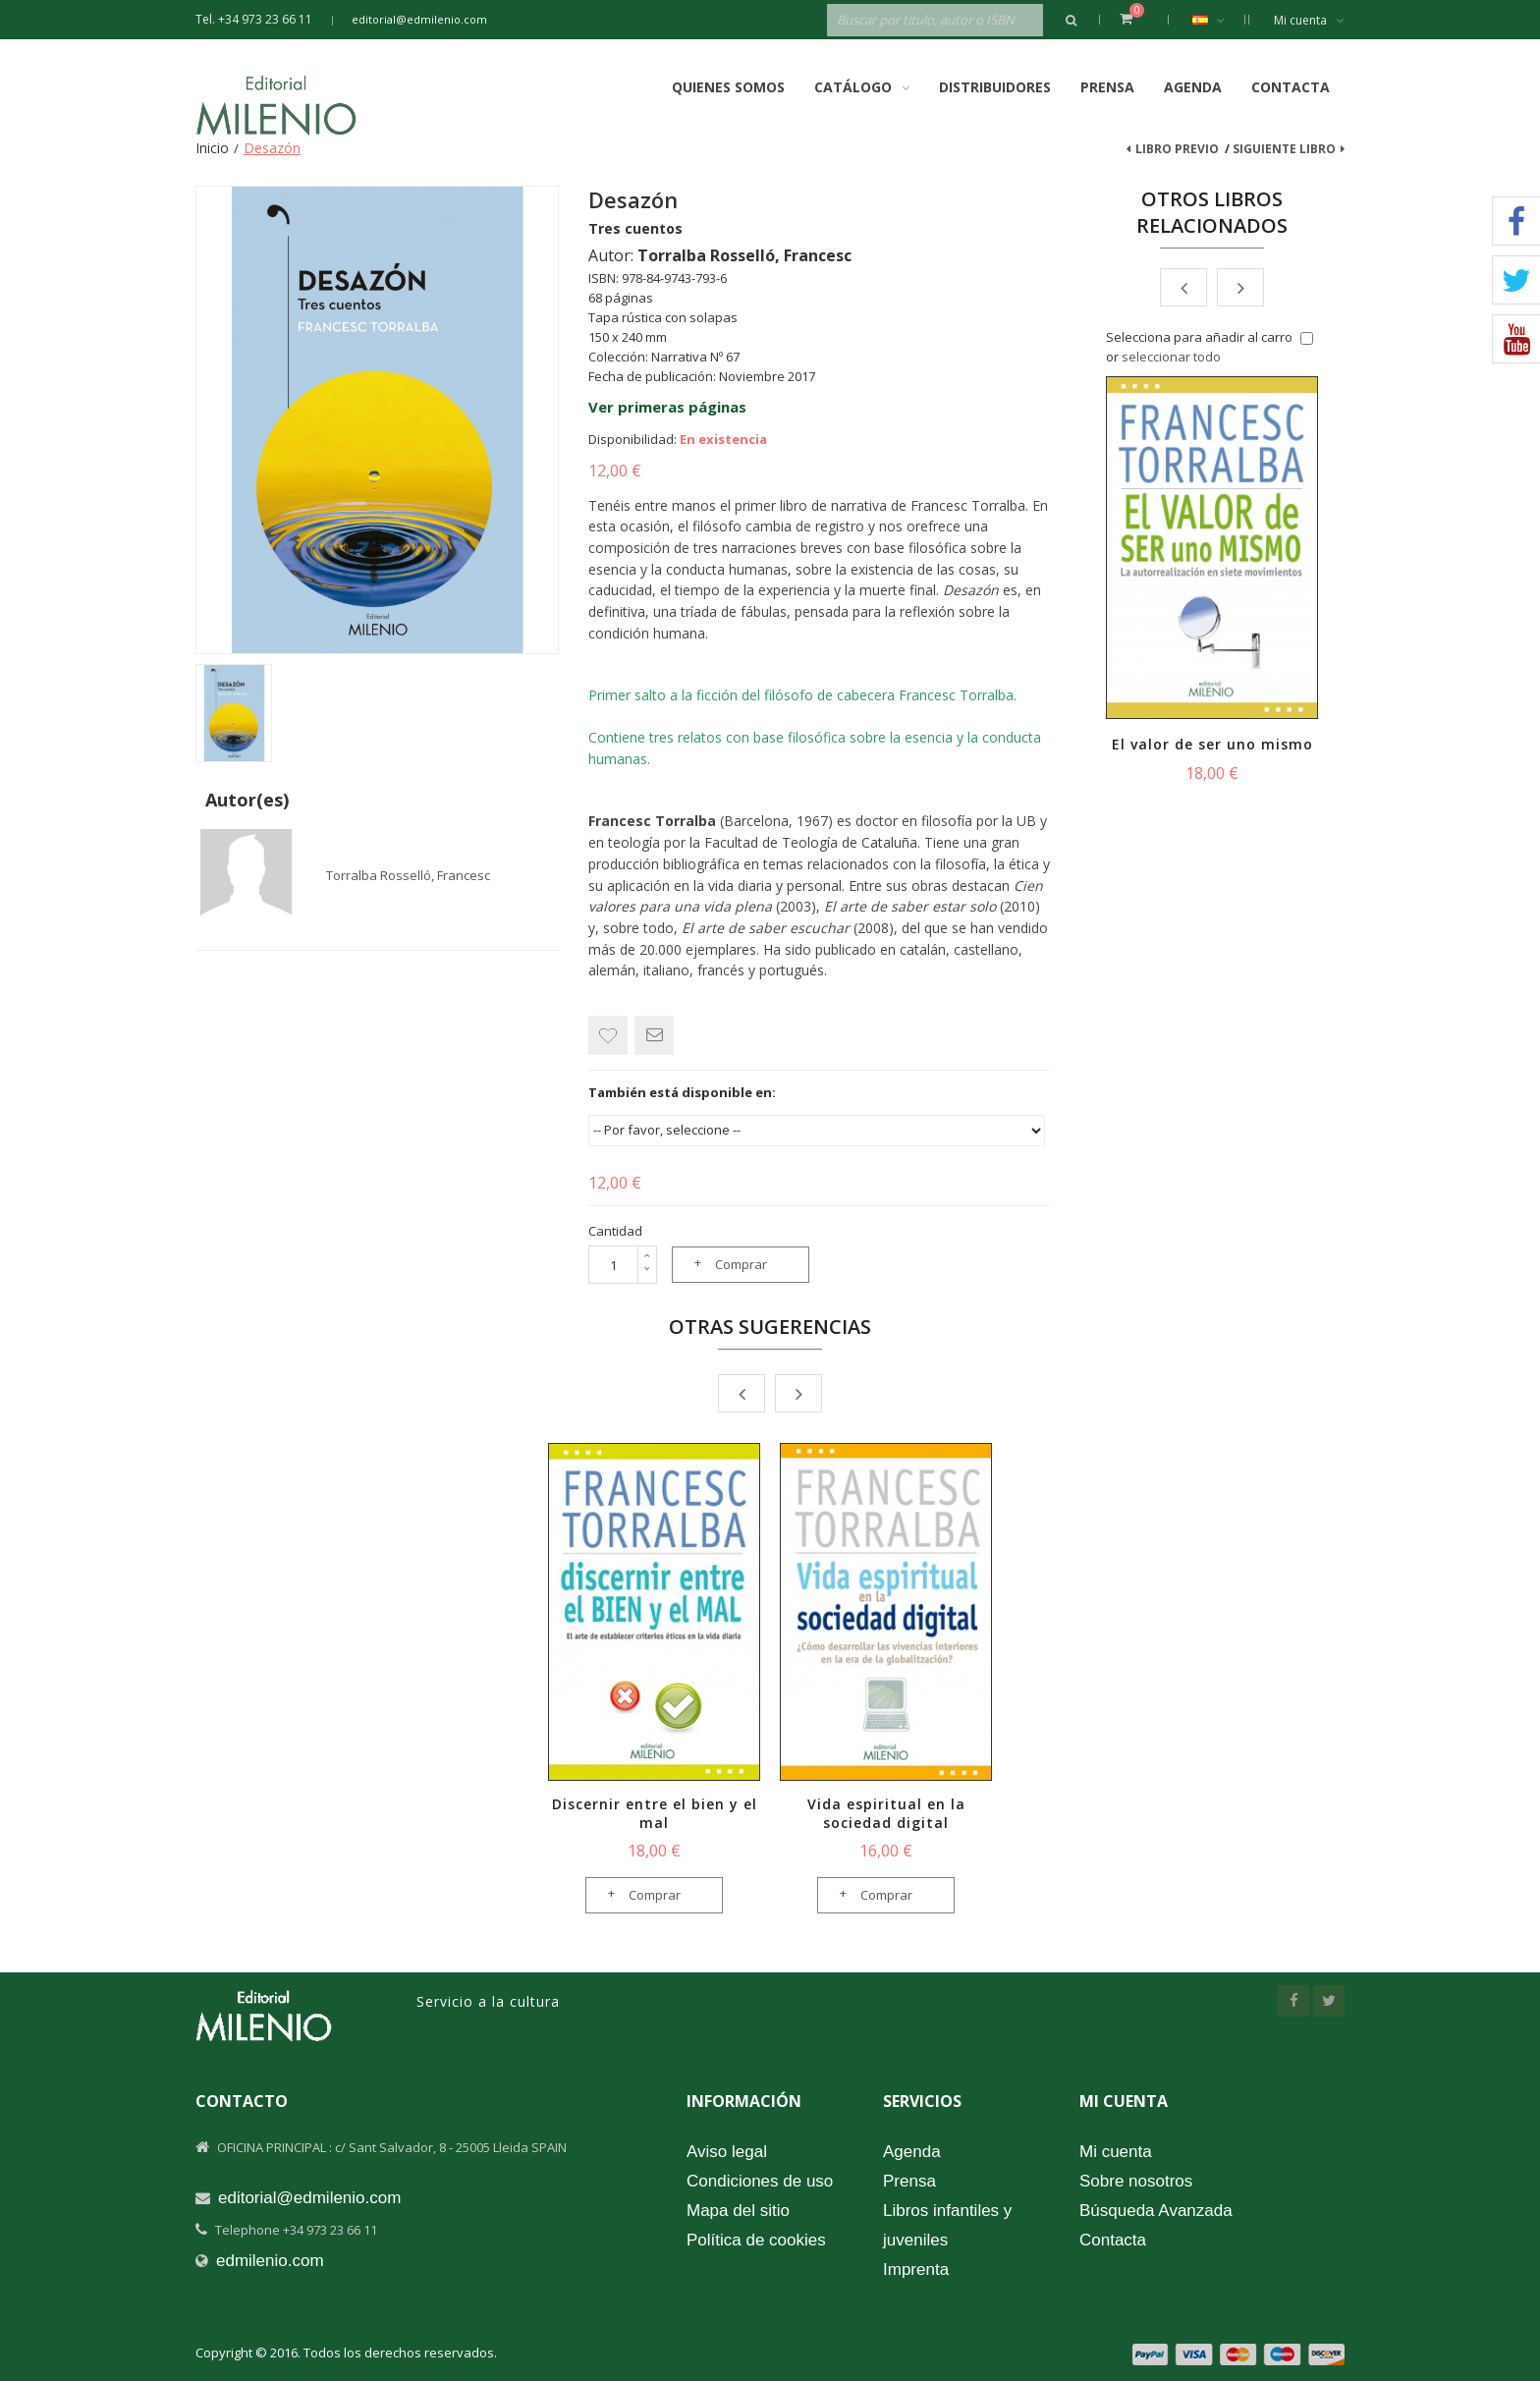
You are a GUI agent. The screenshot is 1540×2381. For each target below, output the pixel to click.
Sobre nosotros (1135, 2181)
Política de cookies (756, 2240)
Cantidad (615, 1231)
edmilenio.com (270, 2260)
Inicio (212, 147)
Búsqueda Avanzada (1156, 2210)
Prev (1183, 287)
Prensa (1107, 87)
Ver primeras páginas (667, 406)
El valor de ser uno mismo (1212, 744)
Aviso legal (727, 2151)
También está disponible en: (682, 1092)
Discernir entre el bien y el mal (654, 1813)
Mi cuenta (1309, 20)
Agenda (1193, 87)
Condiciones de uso (760, 2181)
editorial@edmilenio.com (419, 19)
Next (1240, 287)
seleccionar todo (1171, 356)
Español (1218, 20)
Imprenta (916, 2269)
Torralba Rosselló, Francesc (408, 875)
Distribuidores (995, 87)
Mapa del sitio (738, 2210)
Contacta (1290, 87)
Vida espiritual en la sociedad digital (886, 1813)
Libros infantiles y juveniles (947, 2225)
